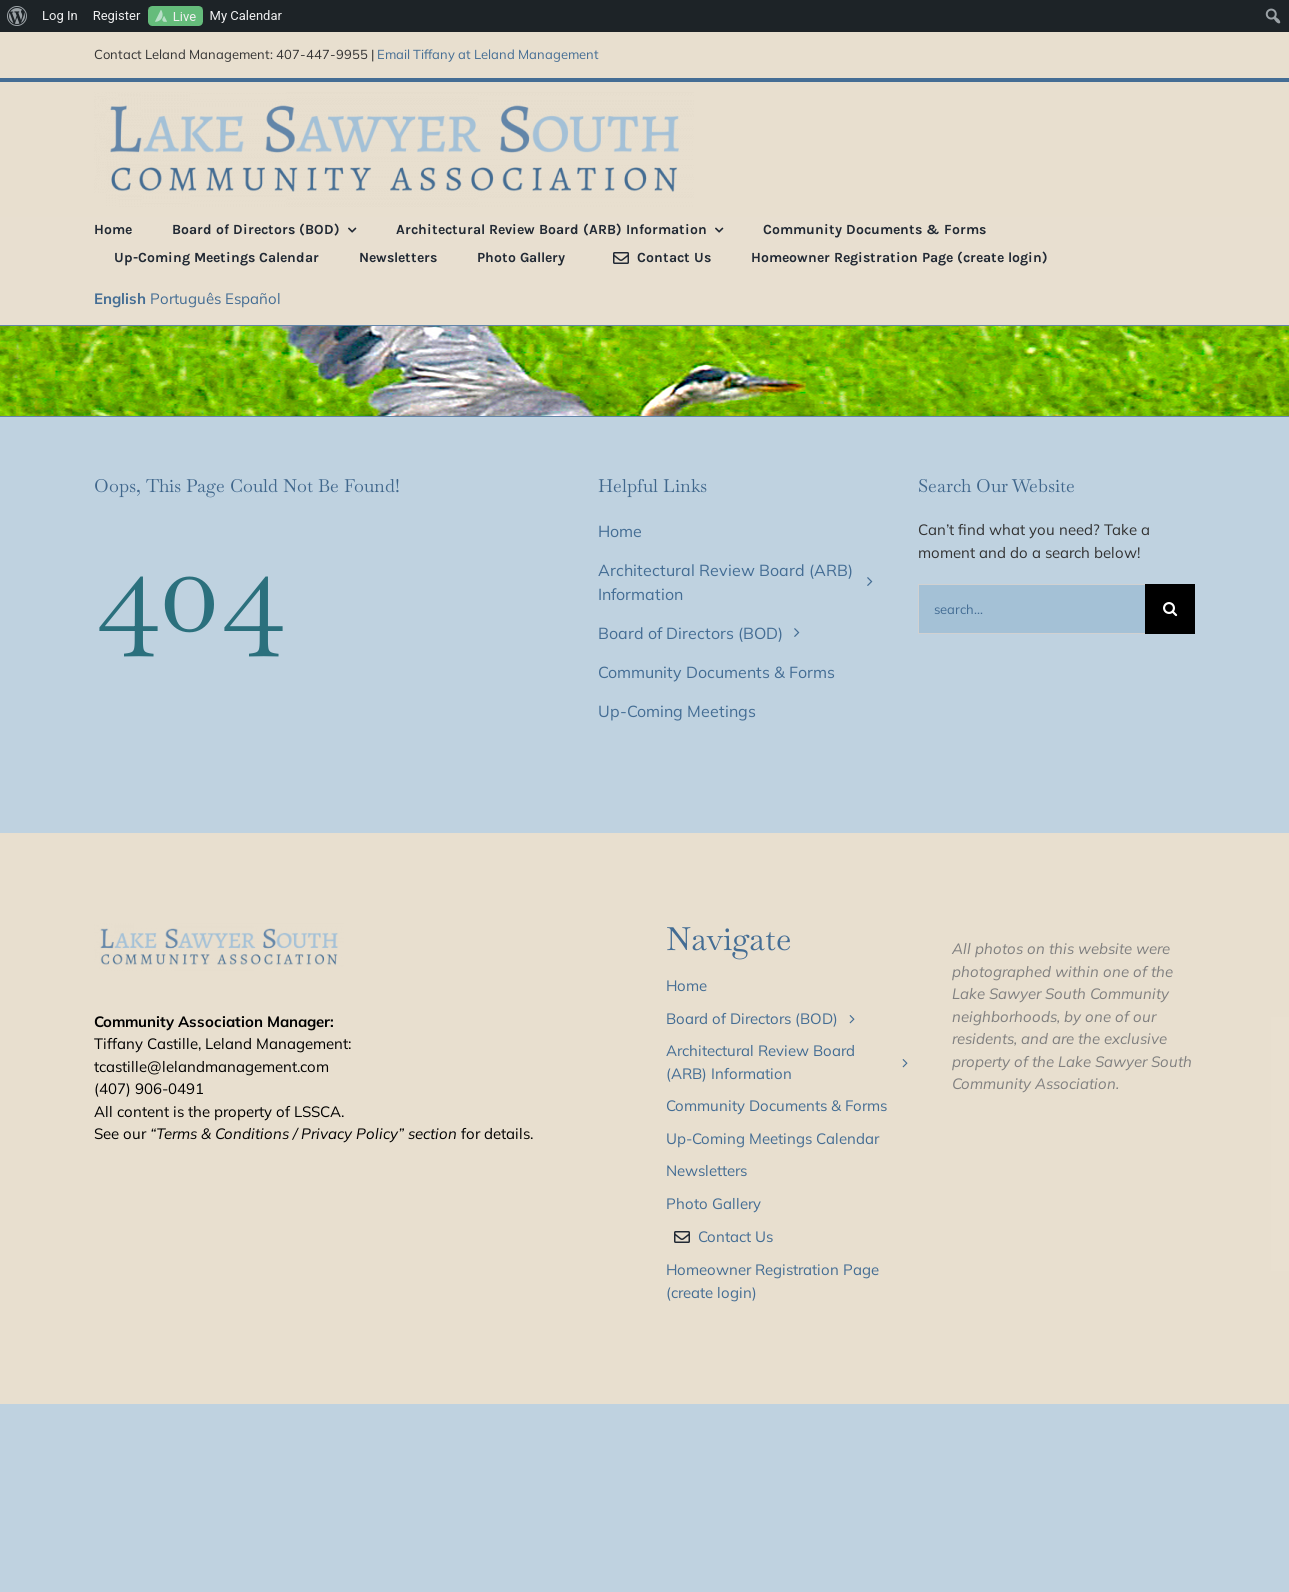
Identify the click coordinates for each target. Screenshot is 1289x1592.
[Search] (1170, 609)
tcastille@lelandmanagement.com (211, 1066)
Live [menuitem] (184, 16)
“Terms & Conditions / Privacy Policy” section (303, 1133)
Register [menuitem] (117, 15)
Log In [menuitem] (60, 15)
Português (185, 298)
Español (253, 298)
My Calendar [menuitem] (246, 15)
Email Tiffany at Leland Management (488, 54)
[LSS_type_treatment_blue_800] (394, 99)
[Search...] (1031, 609)
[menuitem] (17, 16)
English (120, 298)
